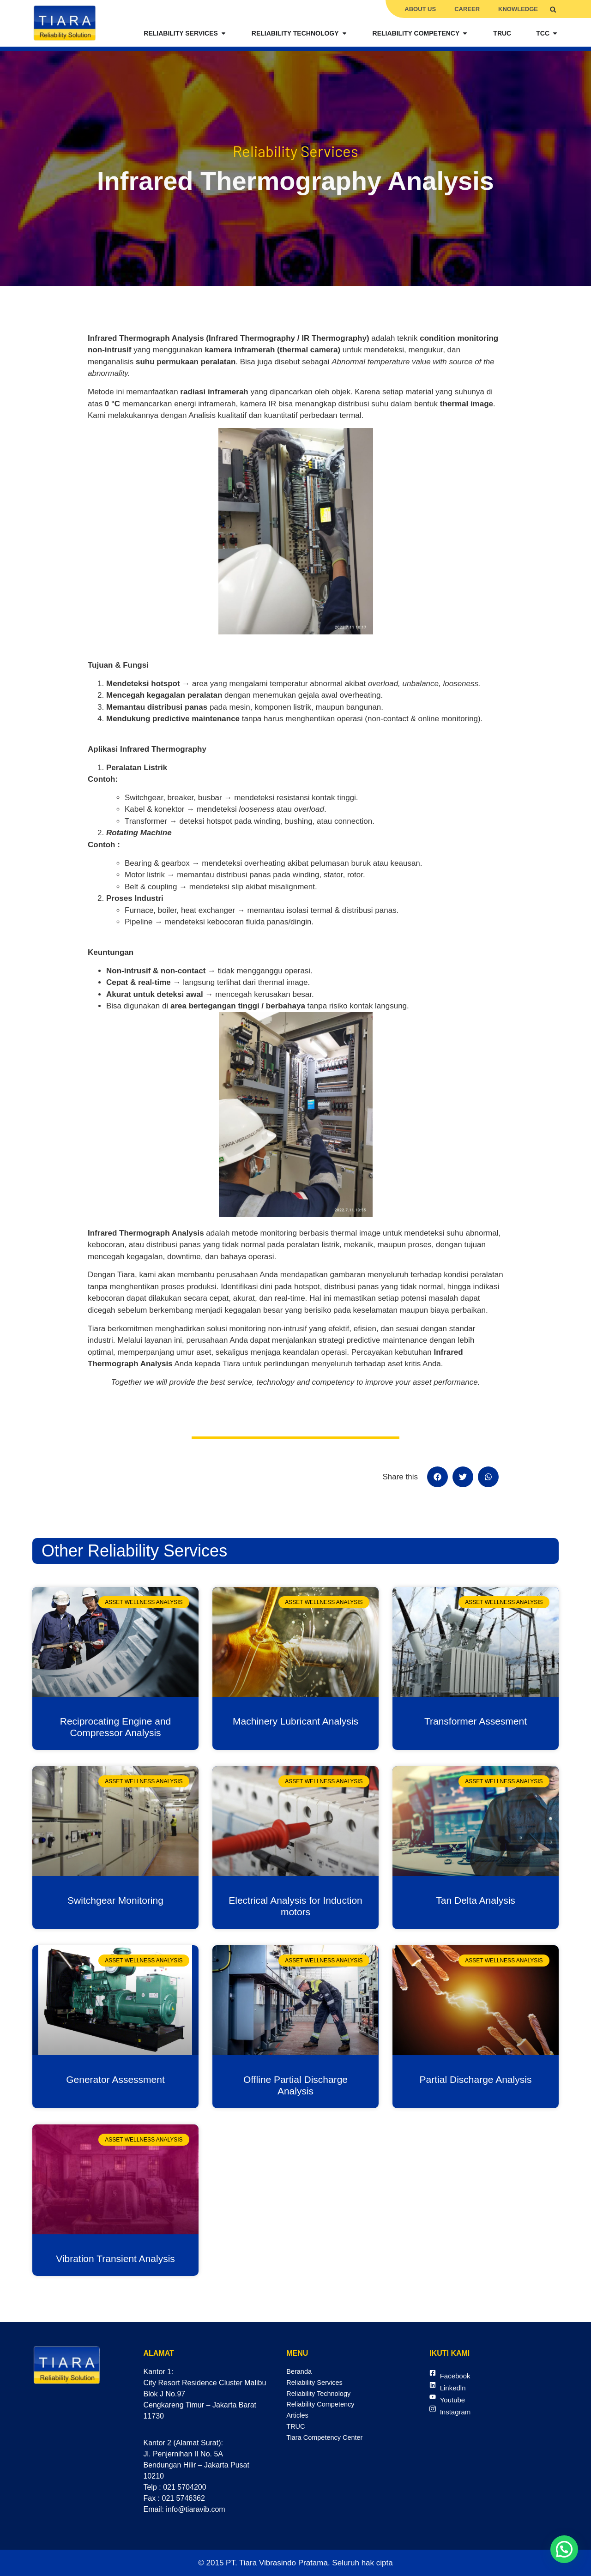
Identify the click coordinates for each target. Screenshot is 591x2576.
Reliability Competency (324, 2408)
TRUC (296, 2432)
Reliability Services (317, 2384)
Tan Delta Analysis (475, 1900)
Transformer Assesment (475, 1721)
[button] (553, 9)
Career (467, 9)
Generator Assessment (115, 2079)
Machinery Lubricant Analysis (295, 1721)
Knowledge (518, 9)
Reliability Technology (321, 2396)
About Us (420, 9)
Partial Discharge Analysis (476, 2079)
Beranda (300, 2372)
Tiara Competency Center (328, 2444)
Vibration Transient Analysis (115, 2258)
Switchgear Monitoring (115, 1900)
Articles (298, 2420)
